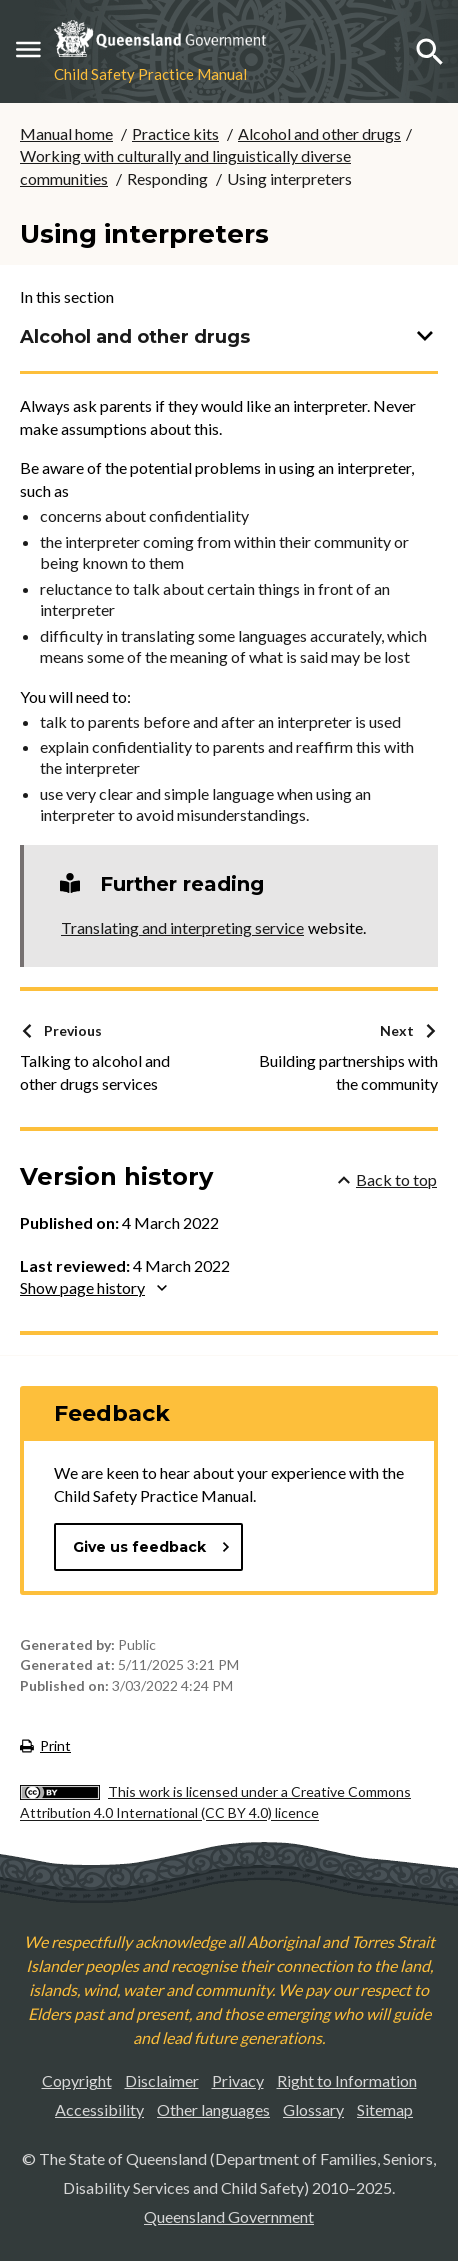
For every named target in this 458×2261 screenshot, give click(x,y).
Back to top (387, 1179)
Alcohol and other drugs (319, 133)
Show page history (93, 1287)
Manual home (66, 133)
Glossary (313, 2109)
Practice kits (175, 133)
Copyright (77, 2080)
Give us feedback (152, 1547)
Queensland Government (229, 2216)
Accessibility (99, 2109)
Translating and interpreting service (182, 927)
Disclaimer (162, 2080)
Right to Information (347, 2080)
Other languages (213, 2109)
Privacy (238, 2080)
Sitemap (385, 2109)
